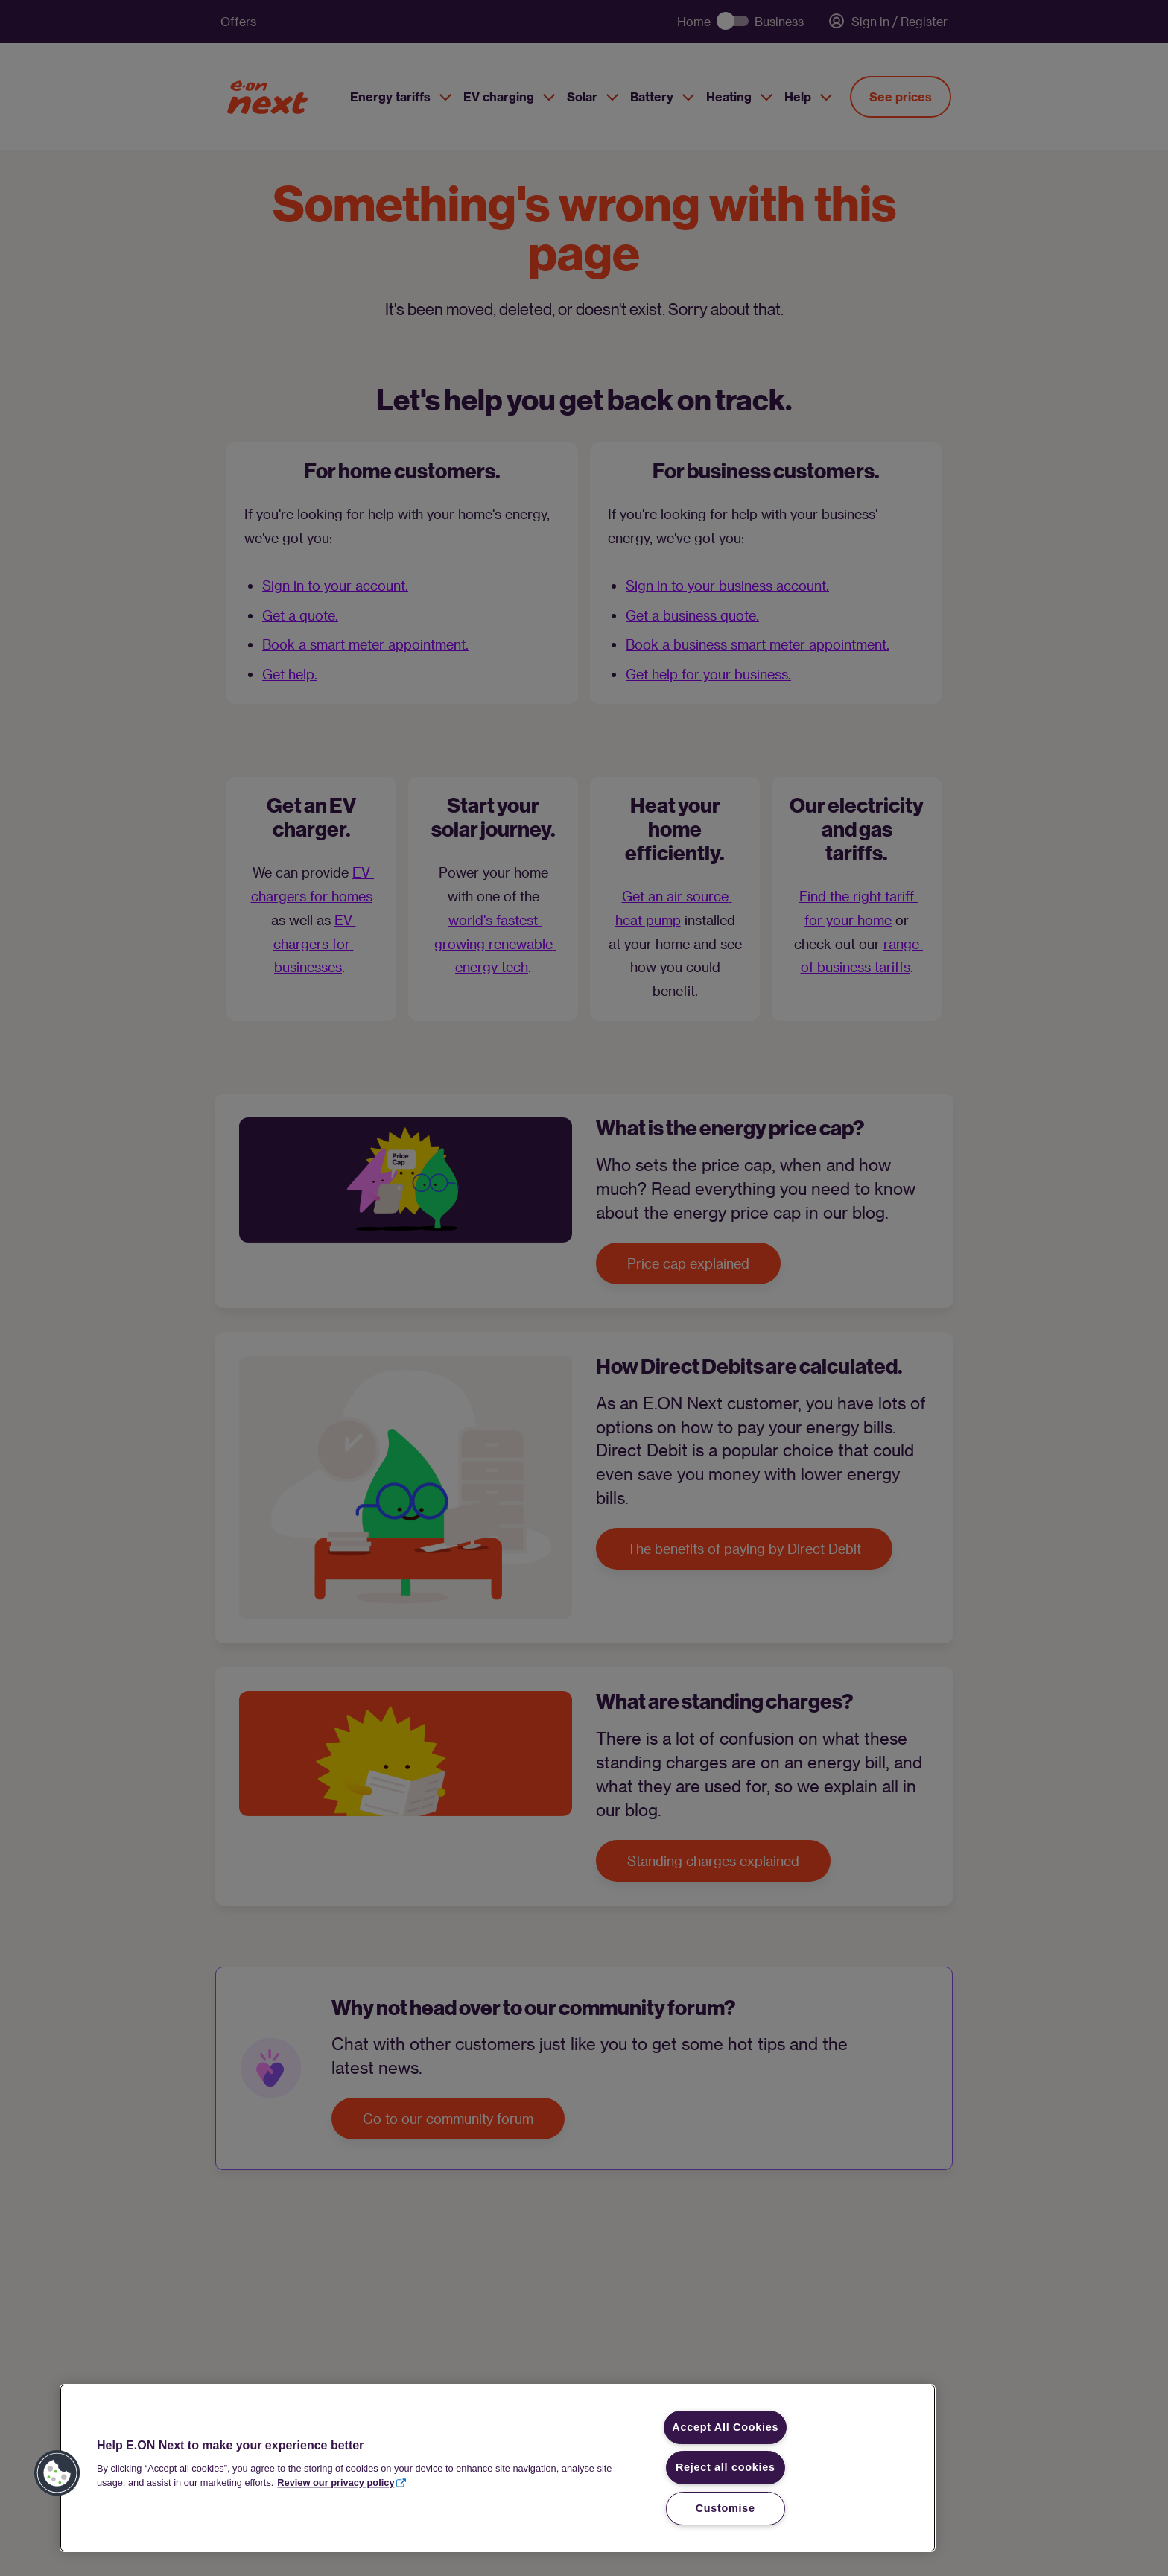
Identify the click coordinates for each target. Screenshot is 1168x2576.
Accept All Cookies (725, 2427)
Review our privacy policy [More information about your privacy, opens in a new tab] (335, 2482)
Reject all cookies (725, 2467)
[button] (57, 2473)
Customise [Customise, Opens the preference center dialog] (725, 2508)
